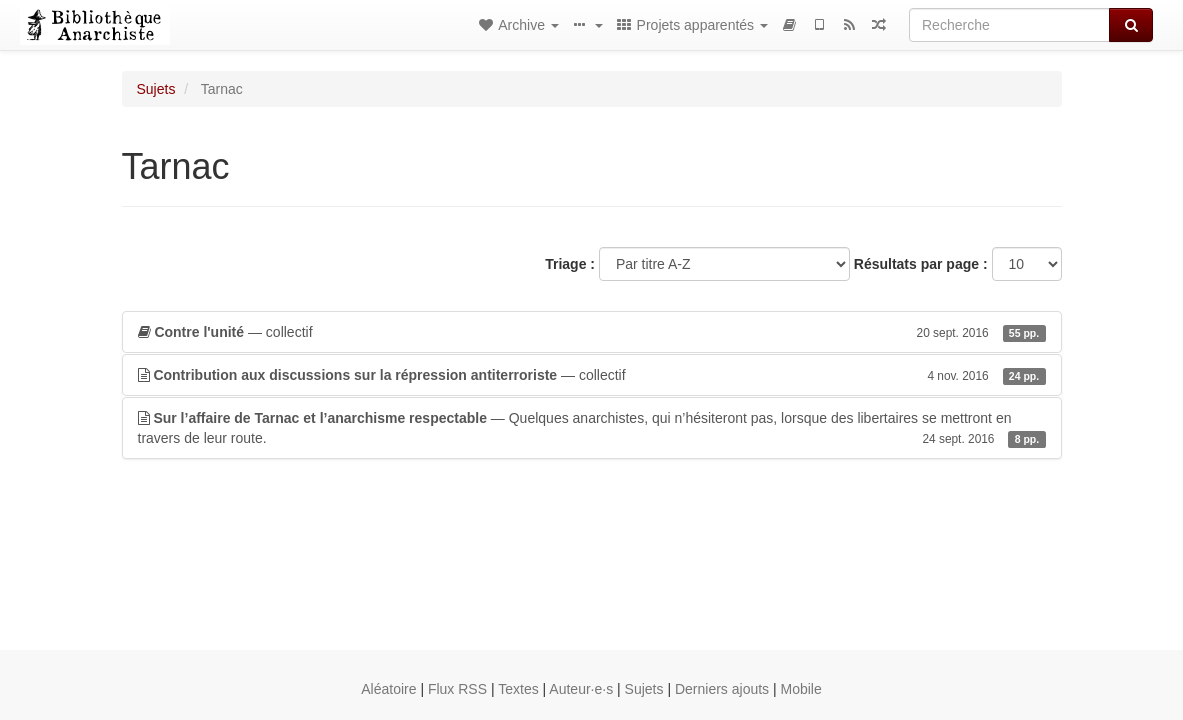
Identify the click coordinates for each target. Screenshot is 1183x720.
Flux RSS (457, 689)
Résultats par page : (921, 264)
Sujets (156, 89)
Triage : (570, 264)
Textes (518, 689)
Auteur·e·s (581, 689)
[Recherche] (1009, 25)
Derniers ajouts (722, 689)
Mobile (801, 689)
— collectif (592, 332)
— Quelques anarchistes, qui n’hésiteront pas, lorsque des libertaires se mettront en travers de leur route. (592, 429)
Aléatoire (388, 689)
